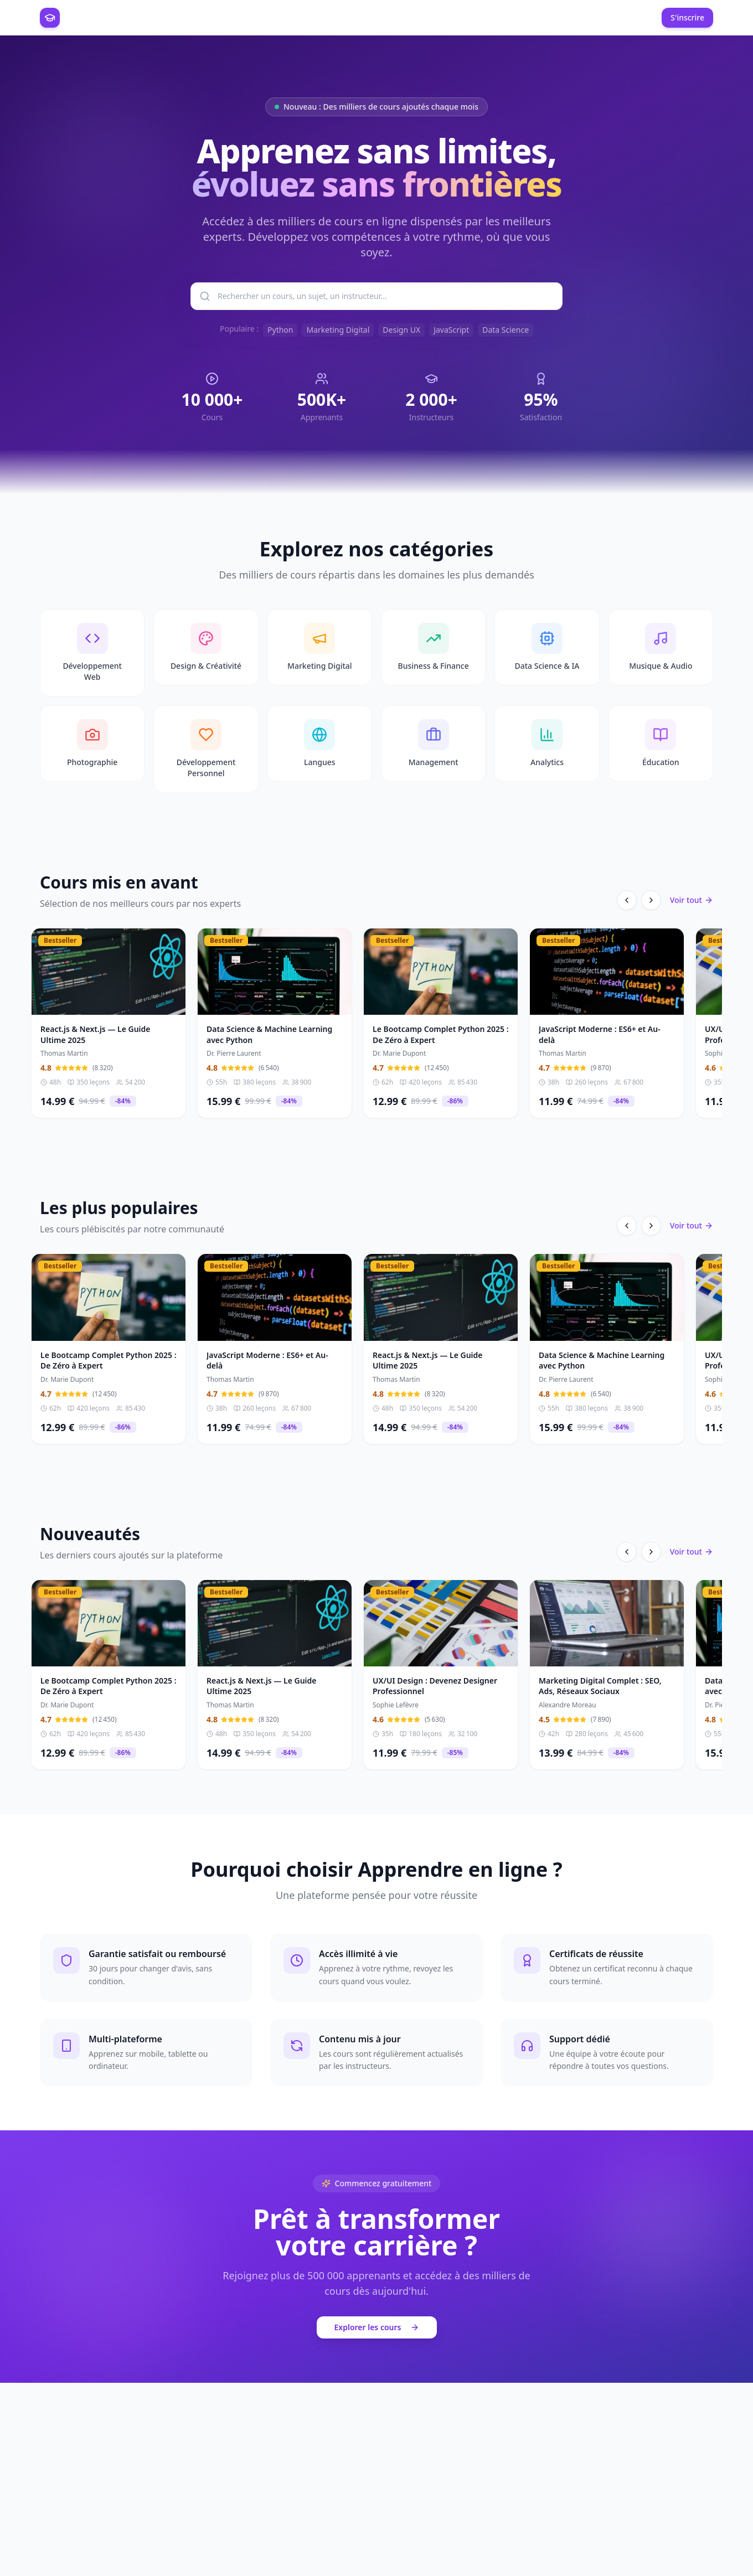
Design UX (401, 330)
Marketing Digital (337, 330)
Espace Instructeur (259, 17)
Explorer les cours (376, 2330)
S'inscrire (687, 17)
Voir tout (691, 902)
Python (280, 330)
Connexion (628, 17)
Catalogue (192, 17)
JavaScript (451, 330)
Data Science (505, 330)
